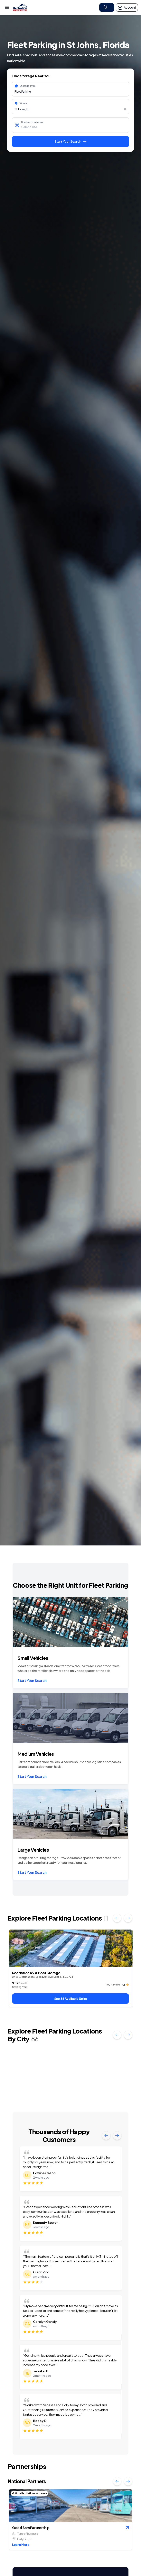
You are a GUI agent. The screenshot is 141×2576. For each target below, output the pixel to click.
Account (127, 7)
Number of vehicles (32, 122)
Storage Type (27, 85)
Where (23, 103)
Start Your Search (32, 1680)
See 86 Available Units (70, 1999)
